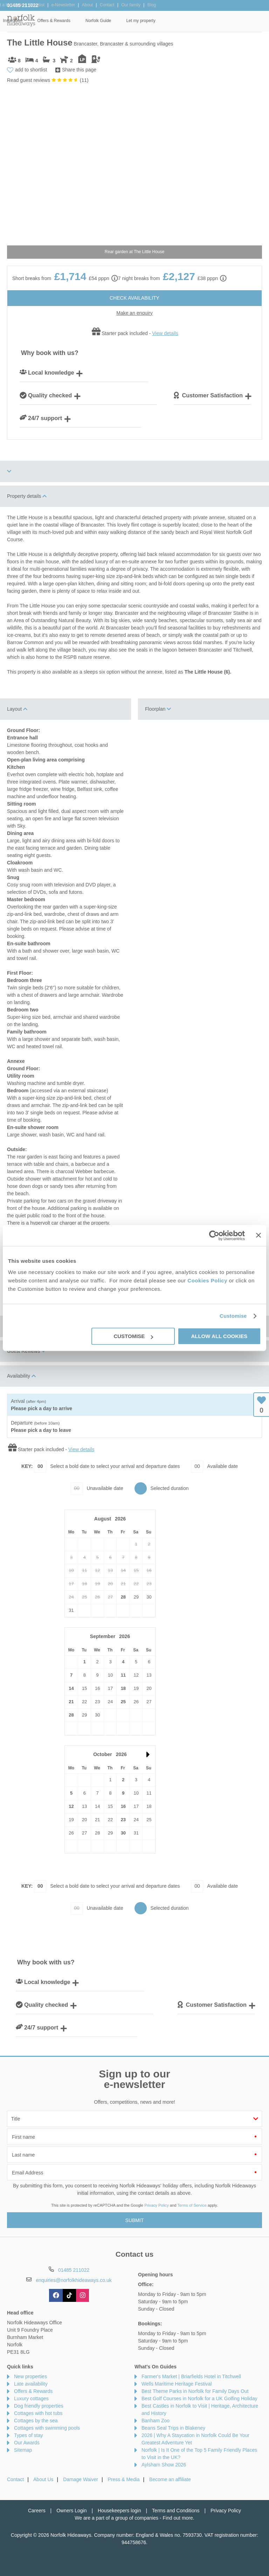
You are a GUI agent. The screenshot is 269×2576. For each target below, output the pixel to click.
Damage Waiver (80, 2479)
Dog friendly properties (38, 2406)
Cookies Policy (207, 1280)
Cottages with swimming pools (47, 2428)
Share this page (79, 69)
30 (123, 1833)
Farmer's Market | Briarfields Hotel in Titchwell (191, 2376)
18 (123, 1688)
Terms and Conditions (175, 2510)
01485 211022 (23, 5)
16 (123, 1806)
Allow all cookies (219, 1336)
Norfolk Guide (204, 20)
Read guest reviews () (48, 80)
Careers (37, 2510)
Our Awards (27, 2442)
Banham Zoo (156, 2420)
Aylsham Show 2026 (164, 2464)
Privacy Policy (156, 2205)
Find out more (178, 2518)
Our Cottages (81, 20)
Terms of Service (192, 2205)
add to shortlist (31, 69)
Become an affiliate (170, 2479)
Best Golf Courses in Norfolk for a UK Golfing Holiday (199, 2398)
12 (71, 1806)
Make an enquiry (134, 313)
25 (123, 1701)
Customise (233, 1316)
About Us (43, 2479)
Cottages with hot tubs (38, 2413)
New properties (30, 2376)
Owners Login (71, 2510)
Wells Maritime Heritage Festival (177, 2384)
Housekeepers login (119, 2510)
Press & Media (124, 2479)
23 (123, 1819)
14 (71, 1688)
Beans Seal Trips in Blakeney (173, 2428)
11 (123, 1675)
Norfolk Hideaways (21, 20)
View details (165, 333)
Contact (15, 2479)
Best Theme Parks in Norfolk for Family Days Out (195, 2391)
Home (48, 20)
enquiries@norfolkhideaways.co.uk (74, 2280)
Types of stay (28, 2435)
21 (71, 1701)
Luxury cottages (31, 2398)
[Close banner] (258, 1235)
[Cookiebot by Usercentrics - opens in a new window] (214, 1235)
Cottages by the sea (36, 2420)
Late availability (31, 2384)
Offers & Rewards (159, 20)
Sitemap (23, 2450)
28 (123, 1597)
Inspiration (118, 20)
